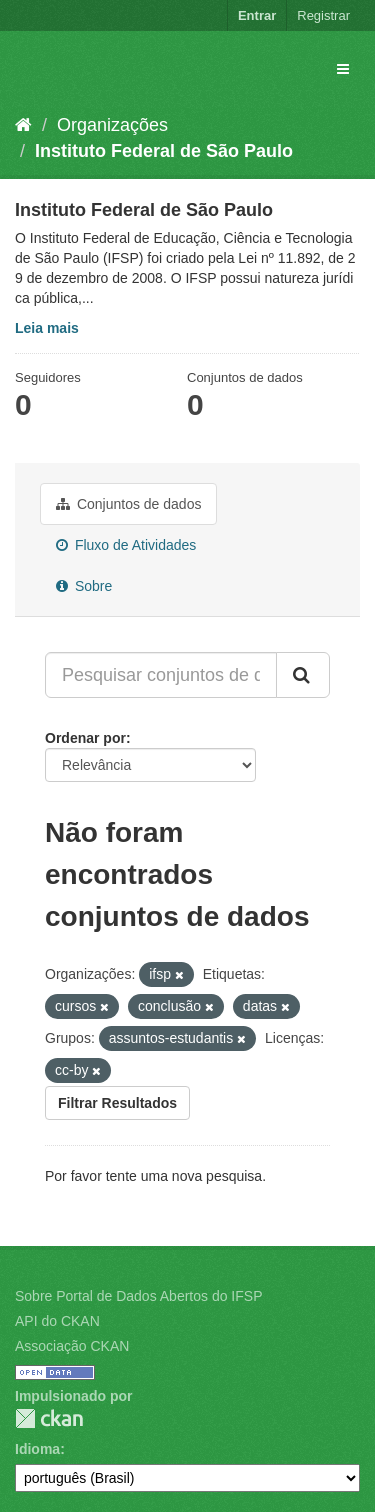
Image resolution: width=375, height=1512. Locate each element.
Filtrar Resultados (117, 1103)
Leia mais (47, 328)
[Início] (23, 125)
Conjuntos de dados (128, 504)
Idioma (37, 1449)
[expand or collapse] (343, 69)
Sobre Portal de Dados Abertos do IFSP (138, 1296)
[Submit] (303, 675)
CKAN (49, 1418)
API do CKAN (57, 1321)
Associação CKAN (72, 1346)
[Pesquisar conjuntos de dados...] (161, 675)
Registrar (323, 15)
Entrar (257, 15)
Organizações (112, 125)
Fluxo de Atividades (126, 545)
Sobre (84, 586)
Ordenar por (85, 738)
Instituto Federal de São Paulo (164, 151)
